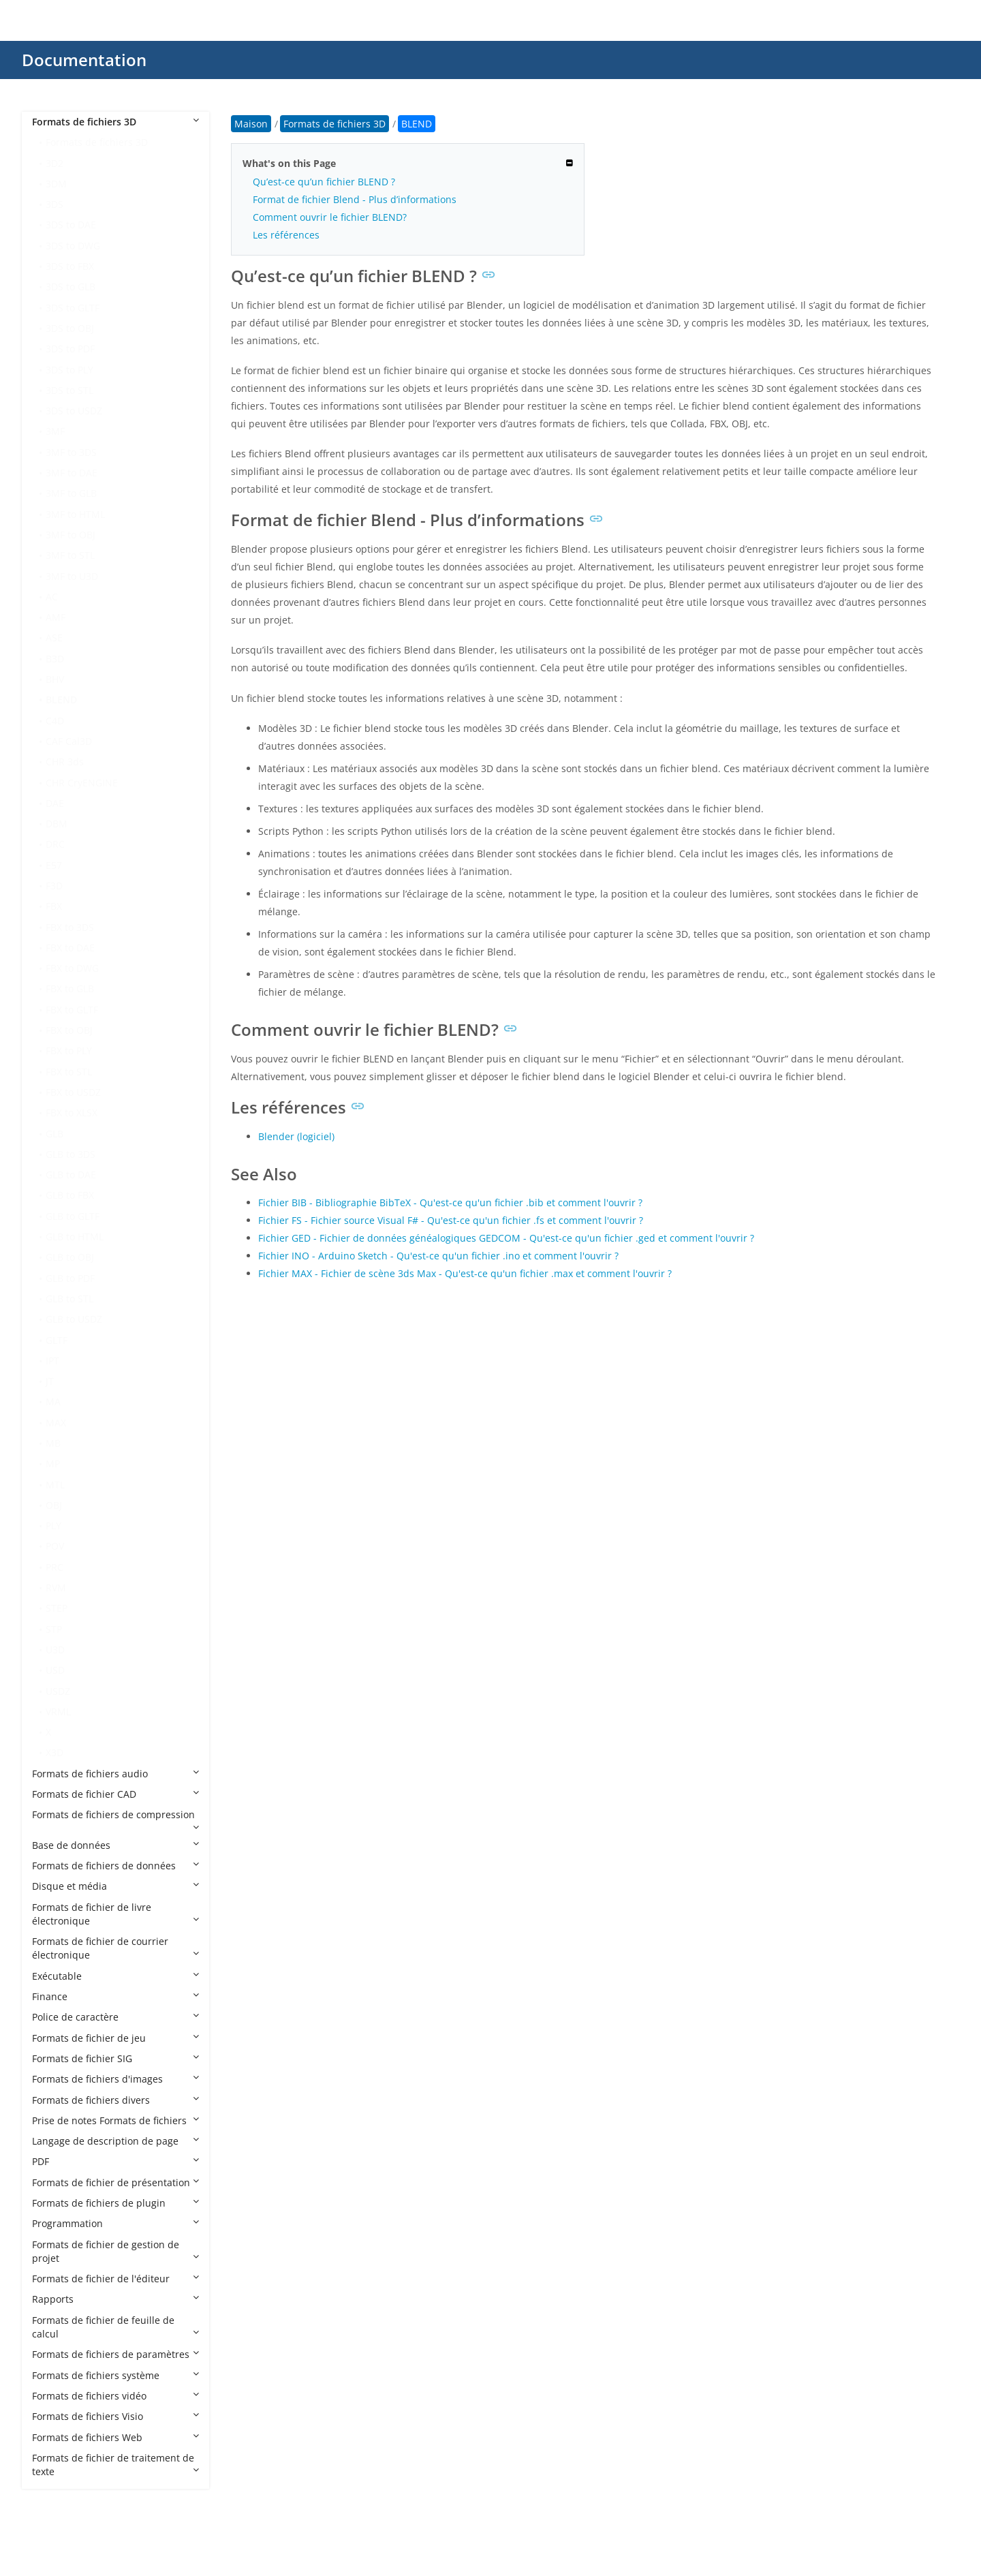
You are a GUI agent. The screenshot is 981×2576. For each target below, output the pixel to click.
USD (55, 1669)
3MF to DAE (71, 472)
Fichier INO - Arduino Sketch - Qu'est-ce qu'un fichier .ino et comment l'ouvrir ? (438, 1255)
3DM (56, 183)
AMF (55, 617)
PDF (115, 2161)
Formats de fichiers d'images (115, 2078)
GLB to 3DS (70, 1154)
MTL (55, 1484)
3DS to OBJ (70, 328)
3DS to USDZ (74, 410)
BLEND (61, 699)
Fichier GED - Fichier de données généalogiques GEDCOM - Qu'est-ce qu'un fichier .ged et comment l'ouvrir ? (506, 1237)
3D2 (54, 163)
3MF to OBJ (70, 534)
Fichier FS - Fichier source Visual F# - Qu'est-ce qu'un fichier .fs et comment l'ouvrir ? (450, 1220)
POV (55, 1545)
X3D (54, 1752)
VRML (58, 1711)
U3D (55, 1649)
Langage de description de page (115, 2140)
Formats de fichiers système (115, 2375)
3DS (54, 204)
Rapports (115, 2299)
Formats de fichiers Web (115, 2437)
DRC (55, 844)
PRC (54, 1567)
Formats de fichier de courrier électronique (115, 1948)
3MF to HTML (75, 514)
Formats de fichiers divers (115, 2100)
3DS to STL (69, 390)
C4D (55, 720)
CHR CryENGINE (82, 782)
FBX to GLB (70, 988)
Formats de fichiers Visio (115, 2416)
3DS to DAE (71, 224)
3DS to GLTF (72, 307)
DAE (55, 803)
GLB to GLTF (72, 1216)
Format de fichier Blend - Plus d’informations (354, 199)
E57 (54, 865)
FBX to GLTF (72, 1009)
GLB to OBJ (70, 1257)
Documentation (84, 59)
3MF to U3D (72, 576)
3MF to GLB (71, 493)
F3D (54, 885)
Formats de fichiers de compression (115, 1819)
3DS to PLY (69, 369)
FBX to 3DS (70, 927)
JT (50, 1381)
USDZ (58, 1691)
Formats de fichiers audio (115, 1773)
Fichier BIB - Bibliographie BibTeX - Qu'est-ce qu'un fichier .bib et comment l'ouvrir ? (450, 1202)
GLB (54, 1133)
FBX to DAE (70, 947)
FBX (54, 906)
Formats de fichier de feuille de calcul (115, 2327)
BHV (55, 679)
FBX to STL (69, 1071)
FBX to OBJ (69, 1030)
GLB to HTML (75, 1236)
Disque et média (115, 1886)
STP (54, 1629)
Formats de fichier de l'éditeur (115, 2278)
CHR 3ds (65, 761)
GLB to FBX (70, 1195)
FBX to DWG (72, 968)
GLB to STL (69, 1298)
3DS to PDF (70, 348)
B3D (55, 658)
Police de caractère (115, 2016)
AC (52, 596)
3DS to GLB (70, 286)
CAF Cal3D (69, 741)
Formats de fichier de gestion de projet (115, 2251)
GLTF (56, 1340)
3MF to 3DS (71, 452)
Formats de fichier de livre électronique (115, 1914)
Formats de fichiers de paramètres (115, 2354)
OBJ (54, 1505)
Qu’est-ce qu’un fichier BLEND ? (324, 181)
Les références (286, 234)
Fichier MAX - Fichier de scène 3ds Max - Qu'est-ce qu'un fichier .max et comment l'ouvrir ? (465, 1273)
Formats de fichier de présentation (115, 2182)
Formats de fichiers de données (115, 1865)
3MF (55, 431)
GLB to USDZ (74, 1319)
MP (53, 1463)
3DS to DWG (73, 245)
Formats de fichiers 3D (115, 121)
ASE (54, 637)
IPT (52, 1360)
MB (53, 1443)
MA (53, 1401)
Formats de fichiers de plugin (115, 2202)
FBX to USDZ (73, 1092)
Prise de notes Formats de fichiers (115, 2120)
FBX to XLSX (71, 1112)
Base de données (115, 1845)
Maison (251, 123)
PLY (53, 1525)
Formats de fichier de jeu (115, 2037)
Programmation (115, 2223)
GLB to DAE (71, 1174)
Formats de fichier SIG (115, 2058)
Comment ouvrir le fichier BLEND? (330, 217)
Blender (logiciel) (296, 1136)
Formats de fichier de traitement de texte (115, 2464)
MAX (56, 1422)
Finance (115, 1996)
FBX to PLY (69, 1050)
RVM (56, 1587)
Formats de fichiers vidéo (115, 2395)
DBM (56, 823)
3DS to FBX (70, 266)
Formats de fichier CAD (115, 1794)
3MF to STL (70, 555)
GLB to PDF (70, 1278)
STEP (56, 1607)
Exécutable (115, 1975)
